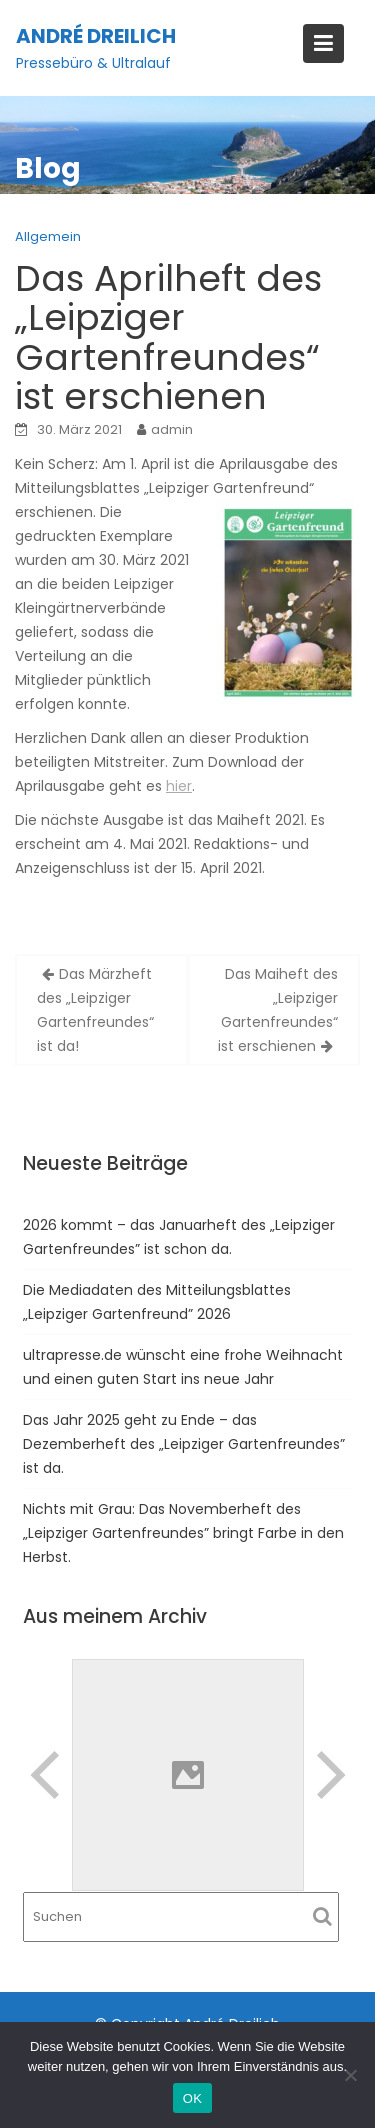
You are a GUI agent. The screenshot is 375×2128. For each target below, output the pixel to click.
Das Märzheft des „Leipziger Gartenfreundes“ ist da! (95, 1010)
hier (179, 786)
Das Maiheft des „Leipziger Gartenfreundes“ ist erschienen (278, 1010)
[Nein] (350, 2075)
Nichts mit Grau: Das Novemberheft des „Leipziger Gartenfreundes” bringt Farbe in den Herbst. (183, 1533)
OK (192, 2098)
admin (172, 429)
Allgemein (48, 236)
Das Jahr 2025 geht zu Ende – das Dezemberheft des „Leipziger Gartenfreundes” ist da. (184, 1444)
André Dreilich (96, 36)
